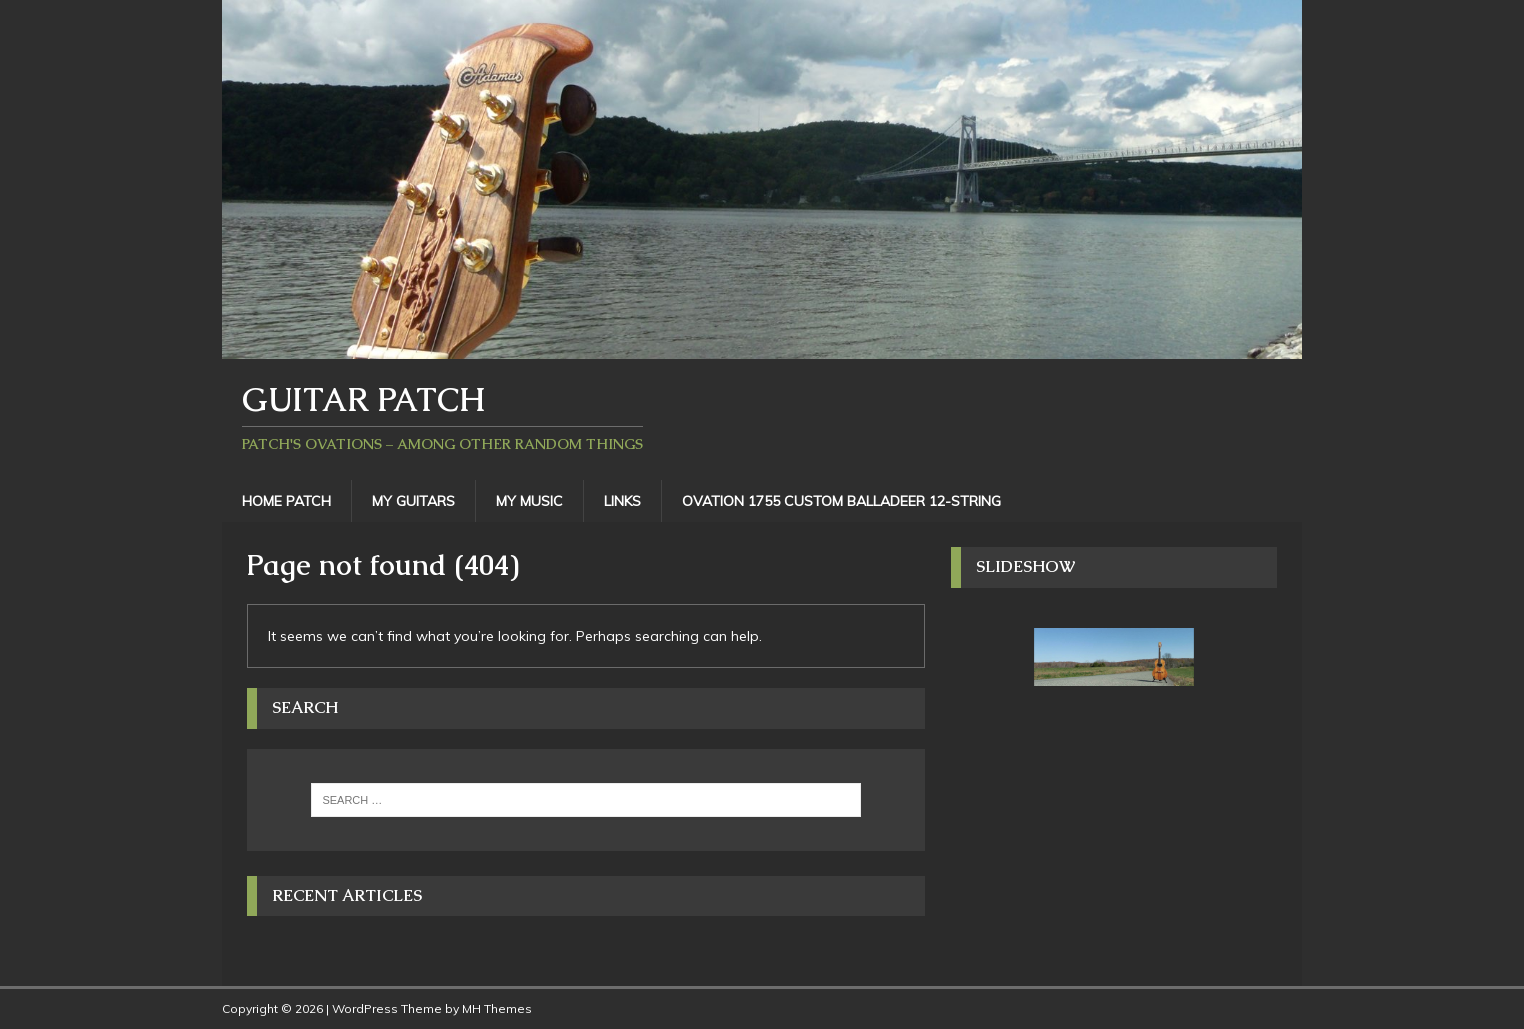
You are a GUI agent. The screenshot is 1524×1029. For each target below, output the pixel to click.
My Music (529, 501)
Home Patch (286, 501)
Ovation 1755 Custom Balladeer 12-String (841, 501)
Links (622, 501)
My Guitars (413, 501)
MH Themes (497, 1008)
